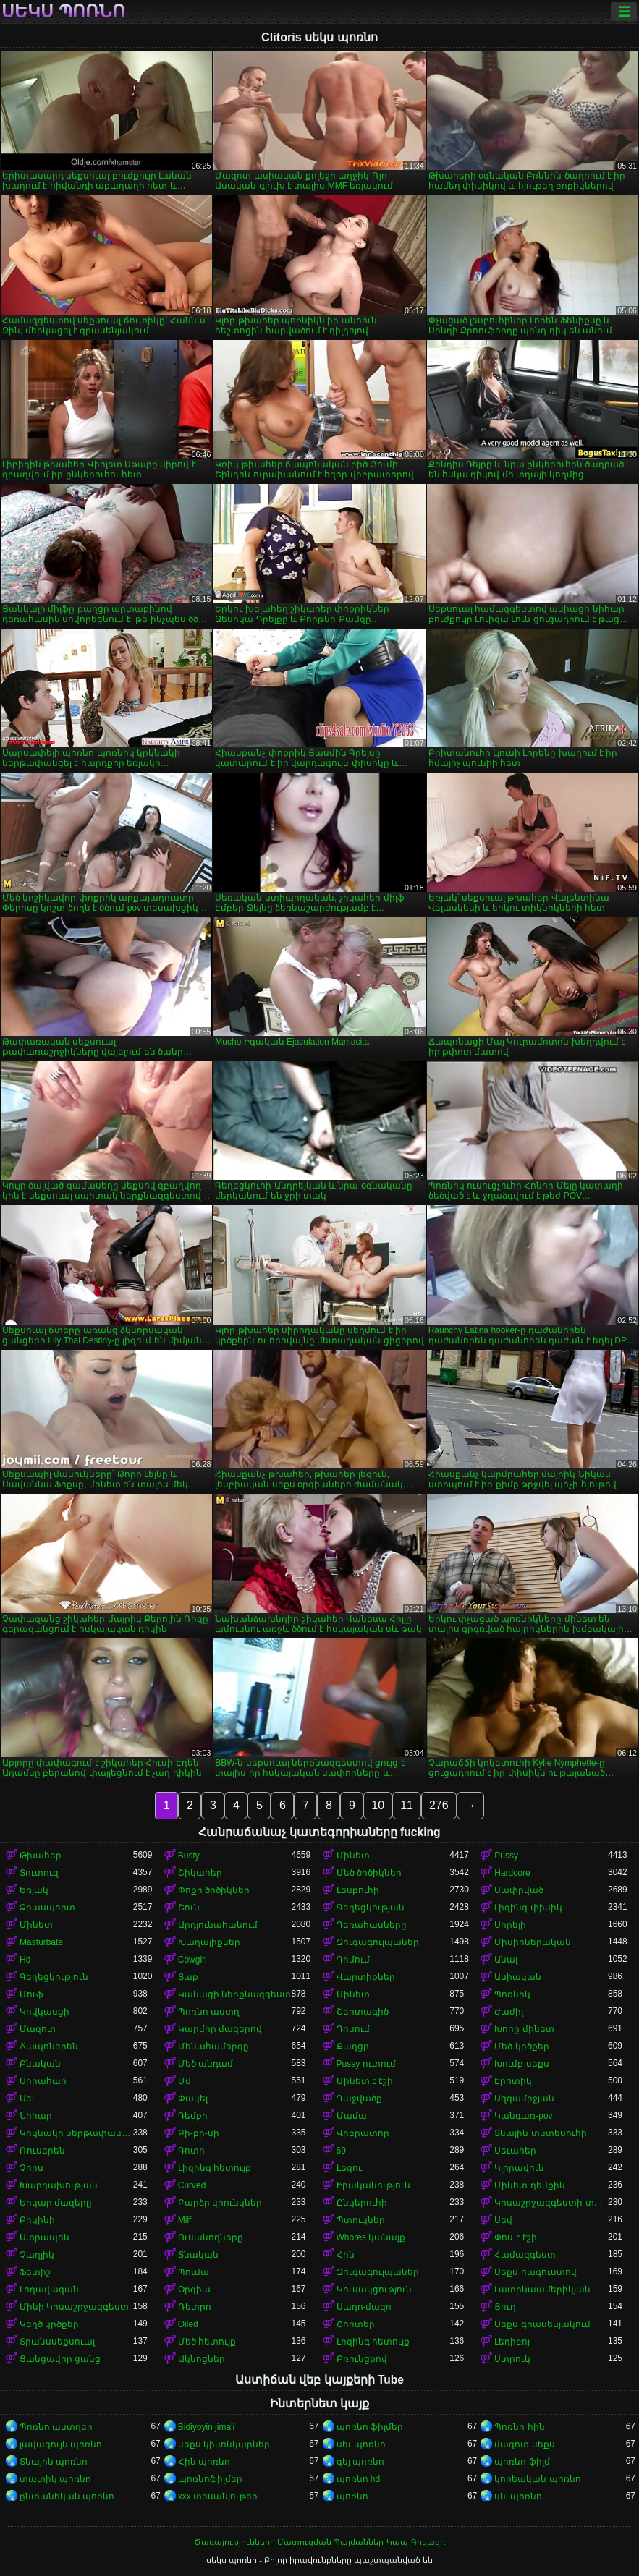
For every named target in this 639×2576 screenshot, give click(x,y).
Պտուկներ (361, 2220)
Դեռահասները (372, 1925)
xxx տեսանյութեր (218, 2496)
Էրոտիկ (513, 2081)
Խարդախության (59, 2185)
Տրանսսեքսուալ (57, 2342)
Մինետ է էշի (365, 2081)
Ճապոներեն (49, 2046)
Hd (25, 1960)
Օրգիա (194, 2289)
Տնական (198, 2255)
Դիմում (353, 1960)
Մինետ (353, 1855)
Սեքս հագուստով (535, 2272)
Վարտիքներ (366, 1977)
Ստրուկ (512, 2359)
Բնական (40, 2064)
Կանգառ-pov (523, 2116)
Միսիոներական (532, 1942)
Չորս (31, 2168)
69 (341, 2151)
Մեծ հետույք (207, 2342)
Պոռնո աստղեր (56, 2427)
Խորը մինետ (524, 2029)
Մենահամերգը (213, 2046)
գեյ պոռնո (360, 2462)
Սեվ (503, 2220)
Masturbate (41, 1942)
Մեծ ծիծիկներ (369, 1873)
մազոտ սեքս (524, 2444)
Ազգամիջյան (524, 2098)
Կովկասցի (44, 2012)
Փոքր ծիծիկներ (214, 1890)
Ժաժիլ (508, 2012)
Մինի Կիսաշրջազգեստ (74, 2307)
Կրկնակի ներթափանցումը (76, 2133)
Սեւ (27, 2098)
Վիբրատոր (363, 2133)
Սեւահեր (515, 2151)
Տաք (188, 1977)
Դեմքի (193, 2116)
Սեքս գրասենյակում (542, 2324)
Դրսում (353, 2029)
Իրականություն (373, 2185)
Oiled (188, 2324)
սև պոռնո (517, 2496)
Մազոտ (38, 2029)
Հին (346, 2255)
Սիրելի (510, 1925)
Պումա (193, 2272)
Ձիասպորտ (47, 1908)
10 (377, 1805)
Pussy (506, 1855)
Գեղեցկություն (54, 1977)
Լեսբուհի (358, 1890)
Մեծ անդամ (205, 2064)
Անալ (505, 1960)
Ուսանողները (210, 2237)
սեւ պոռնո (361, 2444)
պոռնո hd (359, 2479)
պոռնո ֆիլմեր (370, 2427)
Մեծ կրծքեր (521, 2046)
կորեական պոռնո (537, 2479)
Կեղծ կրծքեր (49, 2324)
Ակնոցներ (201, 2359)
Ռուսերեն (42, 2151)
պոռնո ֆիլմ (521, 2462)
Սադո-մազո (364, 2307)
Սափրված (518, 1890)
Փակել (193, 2098)
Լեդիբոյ (512, 2342)
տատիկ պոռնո (55, 2479)
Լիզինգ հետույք (214, 2168)
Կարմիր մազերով (220, 2029)
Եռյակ (34, 1890)
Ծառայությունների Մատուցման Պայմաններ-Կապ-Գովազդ (319, 2542)
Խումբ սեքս (521, 2064)
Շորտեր (356, 2324)
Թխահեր (41, 1855)
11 (406, 1805)
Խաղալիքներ (209, 1942)
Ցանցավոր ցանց (60, 2359)
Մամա (352, 2116)
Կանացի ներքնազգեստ (234, 1994)
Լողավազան (49, 2289)
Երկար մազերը (56, 2203)
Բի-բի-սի (198, 2133)
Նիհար (36, 2116)
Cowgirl (192, 1960)
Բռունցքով (362, 2359)
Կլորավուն (519, 2168)
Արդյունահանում (218, 1925)
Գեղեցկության (371, 1908)
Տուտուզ (39, 1873)
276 (439, 1805)
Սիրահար (43, 2081)
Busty (189, 1855)
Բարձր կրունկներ (220, 2203)
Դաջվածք (359, 2098)
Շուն (189, 1908)
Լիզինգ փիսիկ (528, 1908)
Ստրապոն (44, 2237)
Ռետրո (194, 2307)
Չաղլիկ (37, 2255)
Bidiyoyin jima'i (206, 2427)
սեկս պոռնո (63, 11)
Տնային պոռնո (54, 2462)
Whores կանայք (371, 2237)
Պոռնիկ (512, 1994)
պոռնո (352, 2496)
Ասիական (517, 1977)
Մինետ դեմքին (529, 2185)
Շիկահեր (200, 1873)
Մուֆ (31, 1994)
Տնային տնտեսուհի (540, 2133)
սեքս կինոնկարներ (224, 2444)
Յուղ (505, 2307)
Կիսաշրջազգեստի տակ (551, 2203)
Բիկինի (37, 2220)
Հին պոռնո (204, 2462)
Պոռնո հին (519, 2427)
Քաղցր (353, 2046)
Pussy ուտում (366, 2064)
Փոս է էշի (515, 2237)
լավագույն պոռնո (61, 2444)
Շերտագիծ (363, 2012)
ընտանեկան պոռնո (67, 2496)
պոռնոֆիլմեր (210, 2479)
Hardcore (512, 1873)
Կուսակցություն (374, 2289)
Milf (185, 2220)
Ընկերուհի (362, 2203)
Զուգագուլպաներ (378, 1942)
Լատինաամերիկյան (542, 2289)
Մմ (184, 2081)
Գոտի (191, 2151)
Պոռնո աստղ (209, 2012)
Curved (192, 2185)
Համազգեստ (525, 2255)
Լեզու (349, 2168)
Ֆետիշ (35, 2272)
